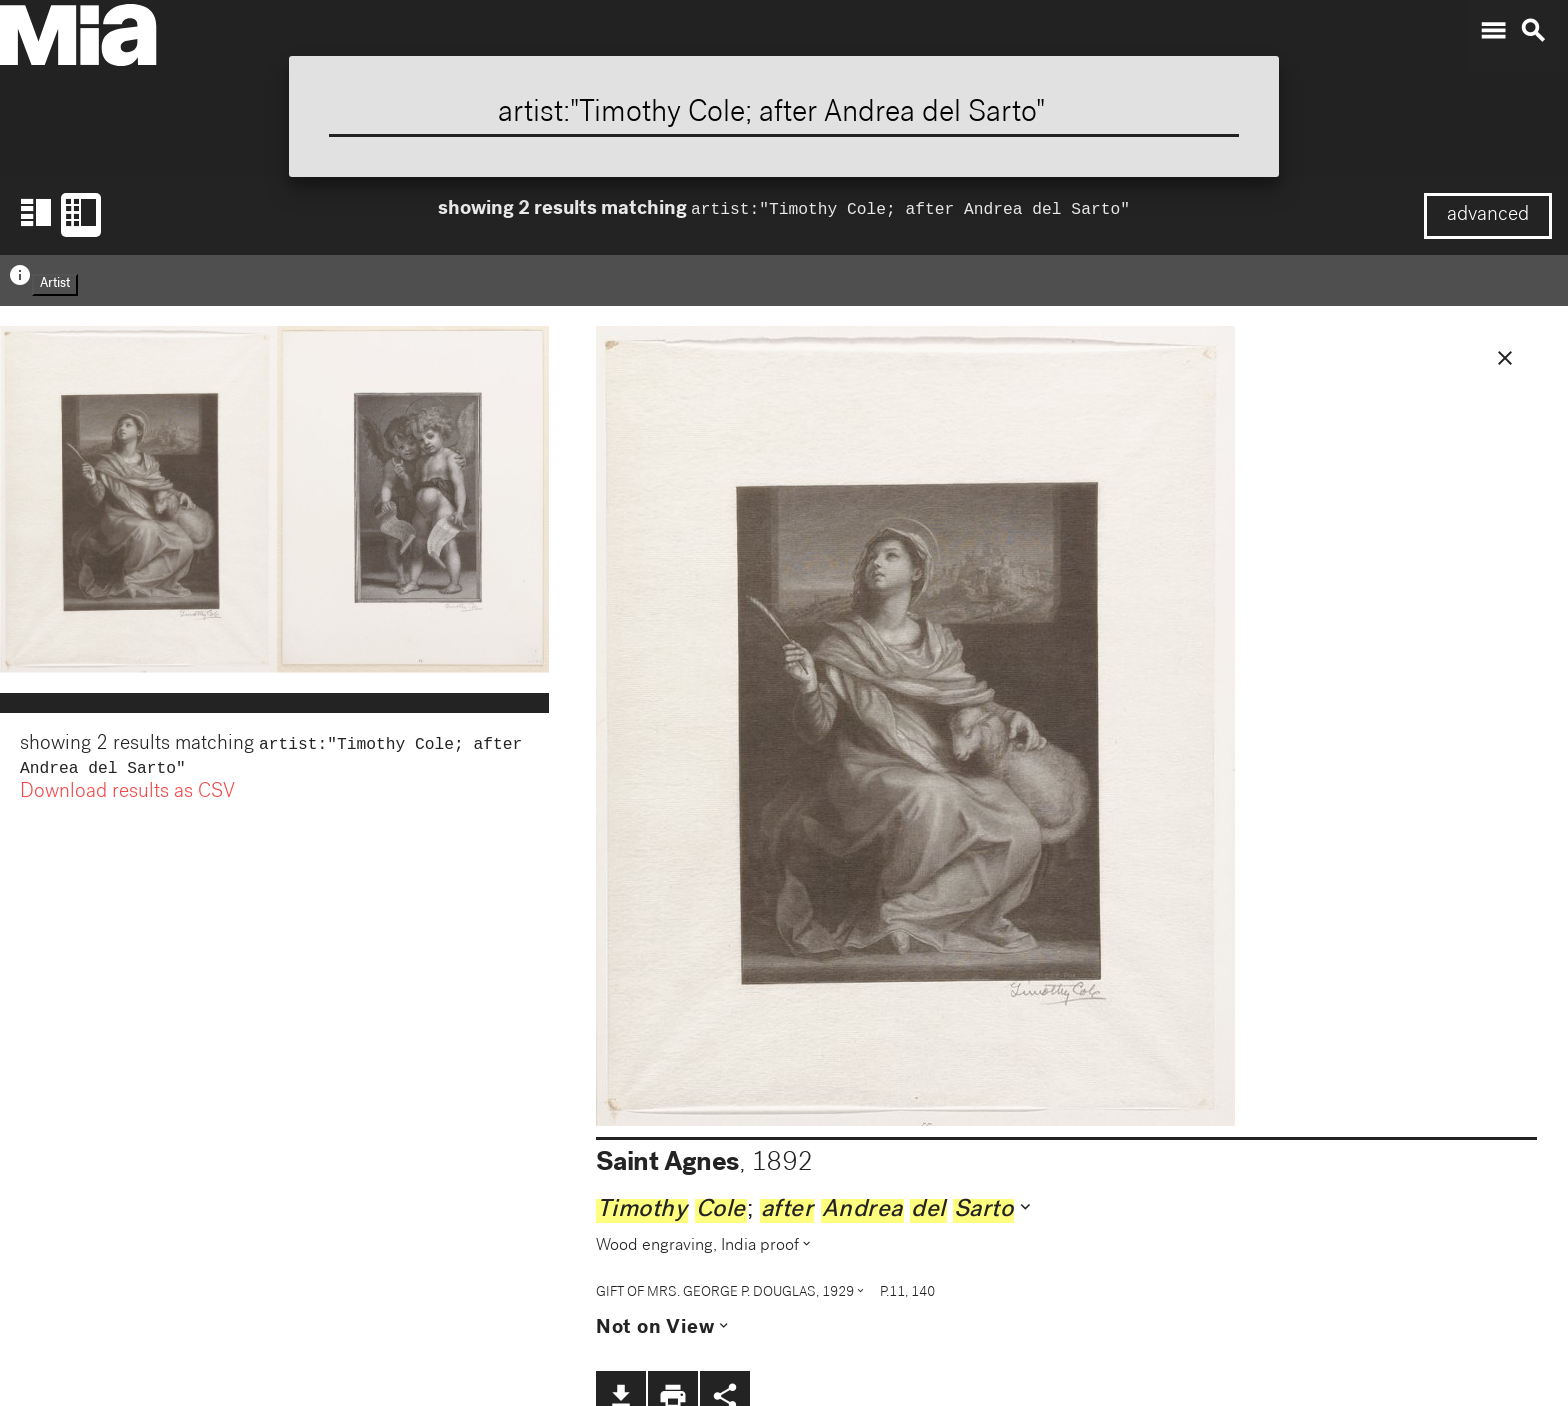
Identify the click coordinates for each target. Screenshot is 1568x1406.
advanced (1488, 216)
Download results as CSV (127, 797)
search (1533, 31)
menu (1493, 31)
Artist (55, 284)
